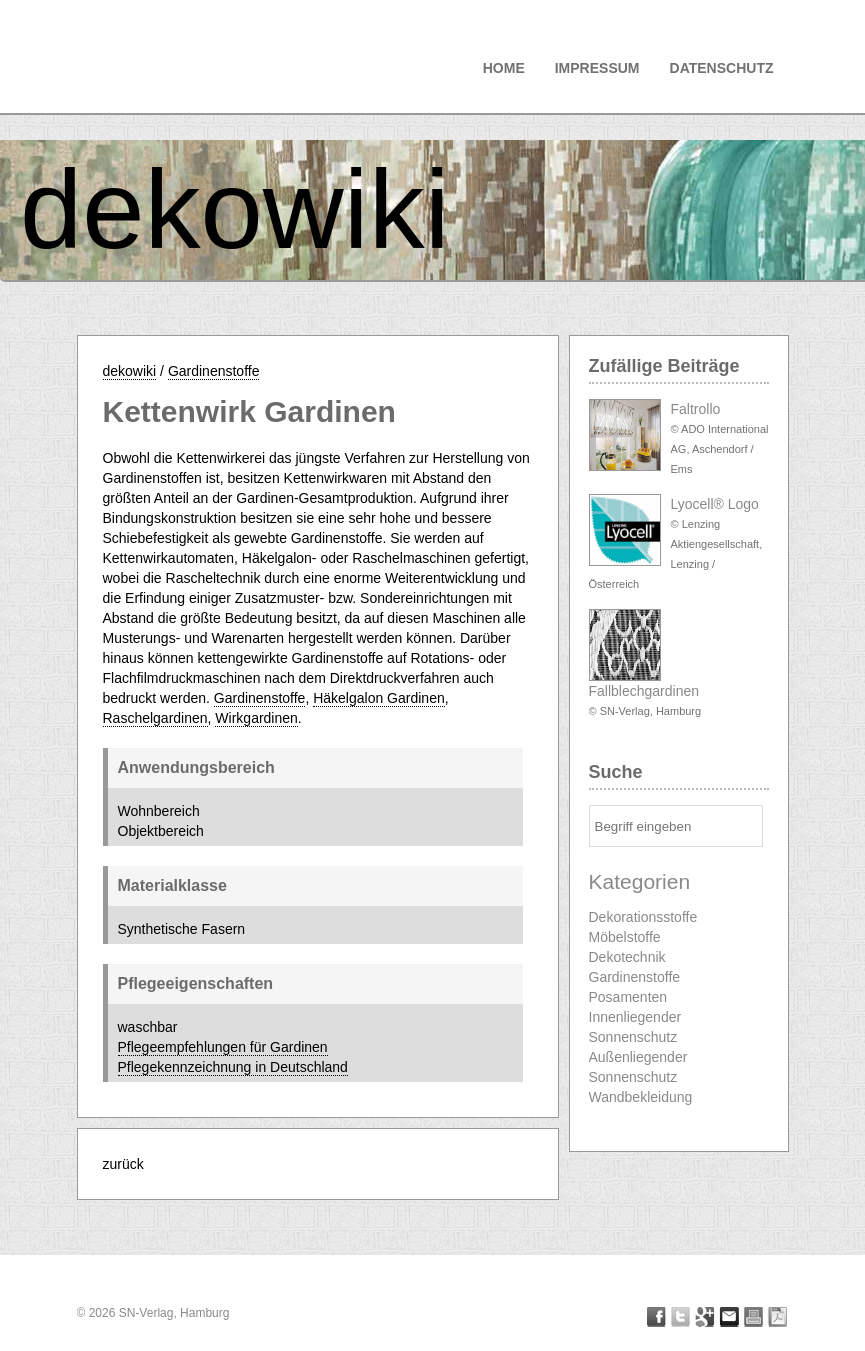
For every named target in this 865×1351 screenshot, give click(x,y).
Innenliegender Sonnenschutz (635, 1027)
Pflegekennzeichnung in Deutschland (233, 1067)
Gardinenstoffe (214, 371)
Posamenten (628, 997)
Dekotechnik (627, 957)
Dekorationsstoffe (643, 917)
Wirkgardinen (256, 718)
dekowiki (235, 209)
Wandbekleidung (641, 1097)
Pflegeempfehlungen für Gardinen (223, 1047)
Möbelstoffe (625, 937)
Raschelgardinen (155, 718)
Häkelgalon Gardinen (379, 698)
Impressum (597, 68)
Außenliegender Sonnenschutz (638, 1067)
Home (504, 68)
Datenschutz (722, 68)
